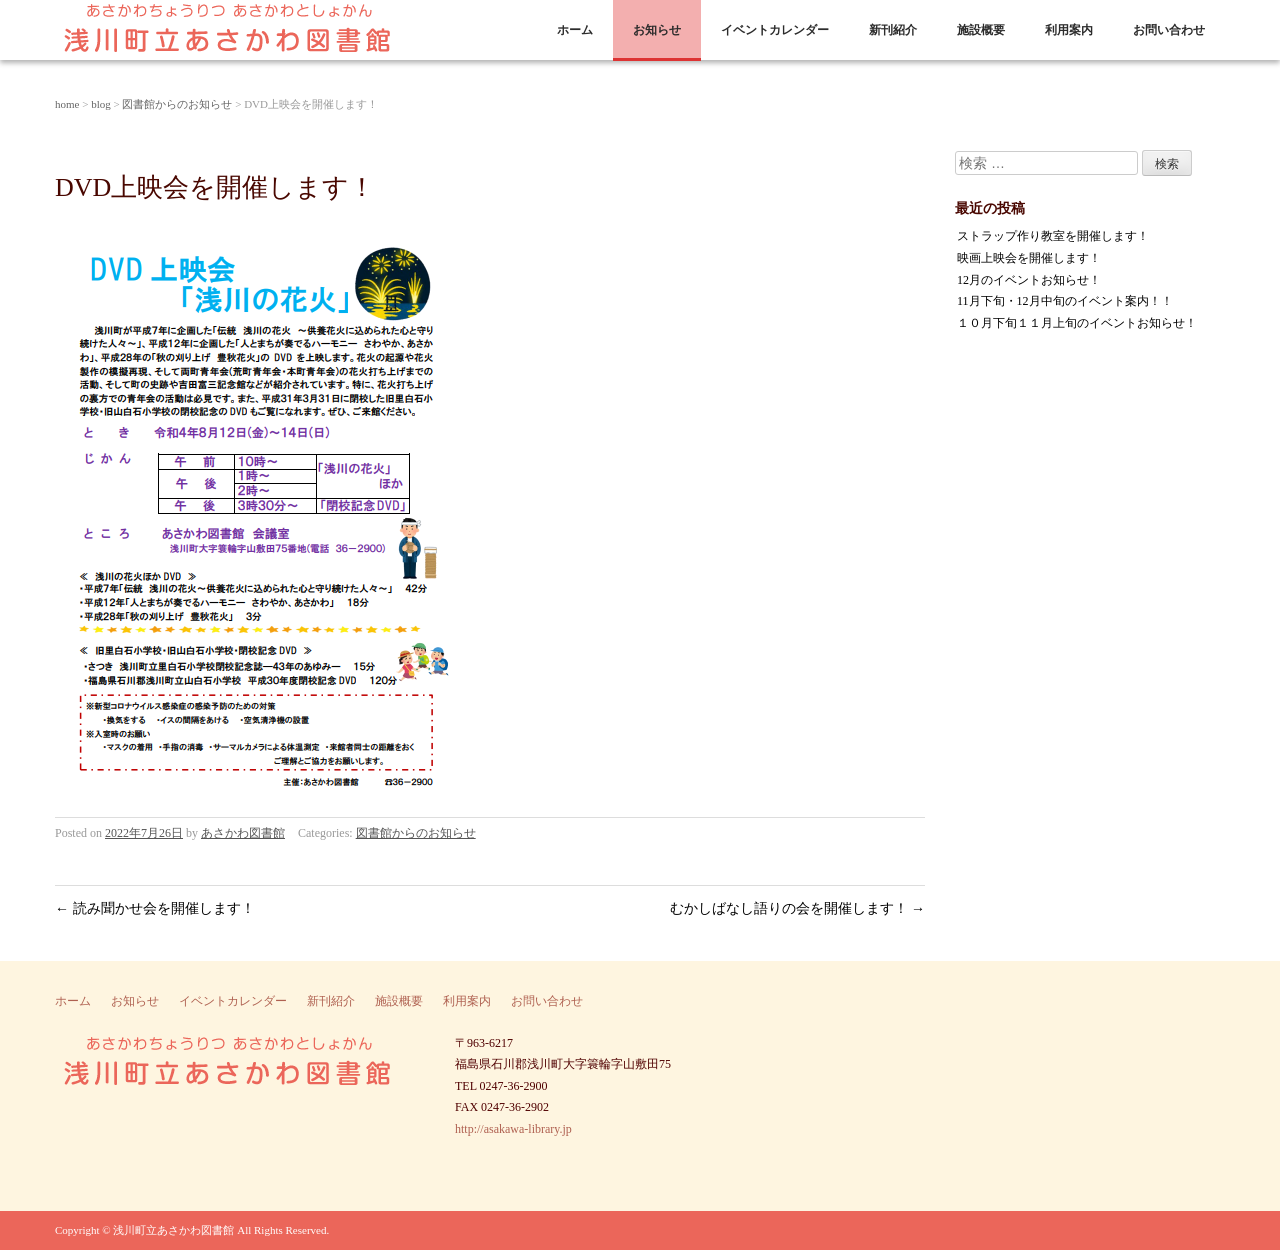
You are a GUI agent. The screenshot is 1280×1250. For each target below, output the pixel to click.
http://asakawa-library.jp (513, 1129)
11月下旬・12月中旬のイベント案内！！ (1065, 301)
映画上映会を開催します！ (1029, 258)
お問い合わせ (1169, 30)
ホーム (575, 30)
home (67, 104)
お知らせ (657, 30)
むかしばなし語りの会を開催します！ (798, 908)
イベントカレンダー (775, 30)
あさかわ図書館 (243, 833)
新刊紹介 (893, 30)
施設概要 (981, 30)
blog (101, 104)
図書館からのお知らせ (177, 104)
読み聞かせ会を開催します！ (155, 908)
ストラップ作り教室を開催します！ (1053, 236)
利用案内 (1069, 30)
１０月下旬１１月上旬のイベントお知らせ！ (1077, 323)
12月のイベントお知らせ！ (1029, 280)
